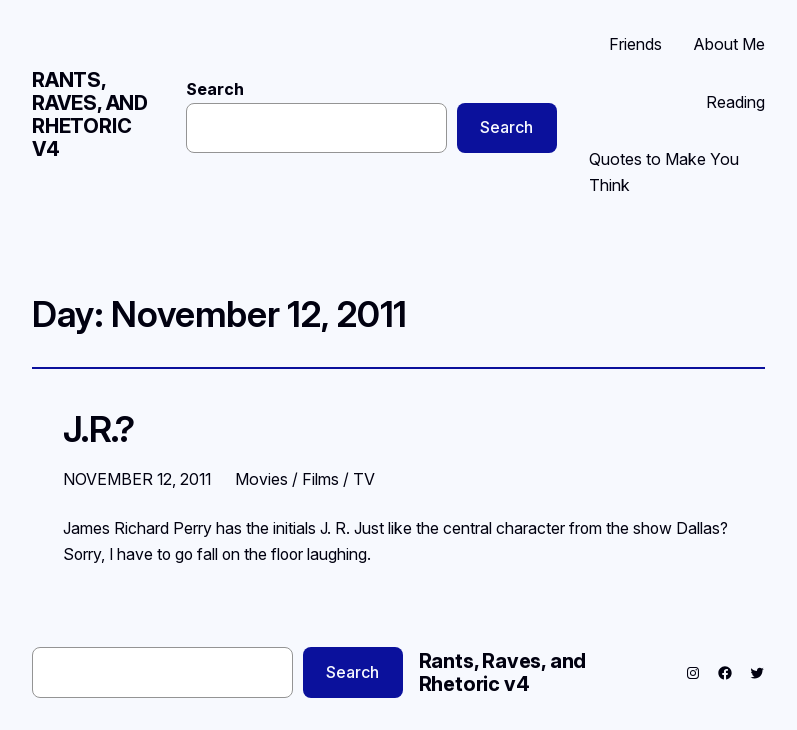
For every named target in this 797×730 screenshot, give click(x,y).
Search (215, 89)
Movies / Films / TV (305, 479)
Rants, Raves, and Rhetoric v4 (90, 114)
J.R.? (98, 429)
